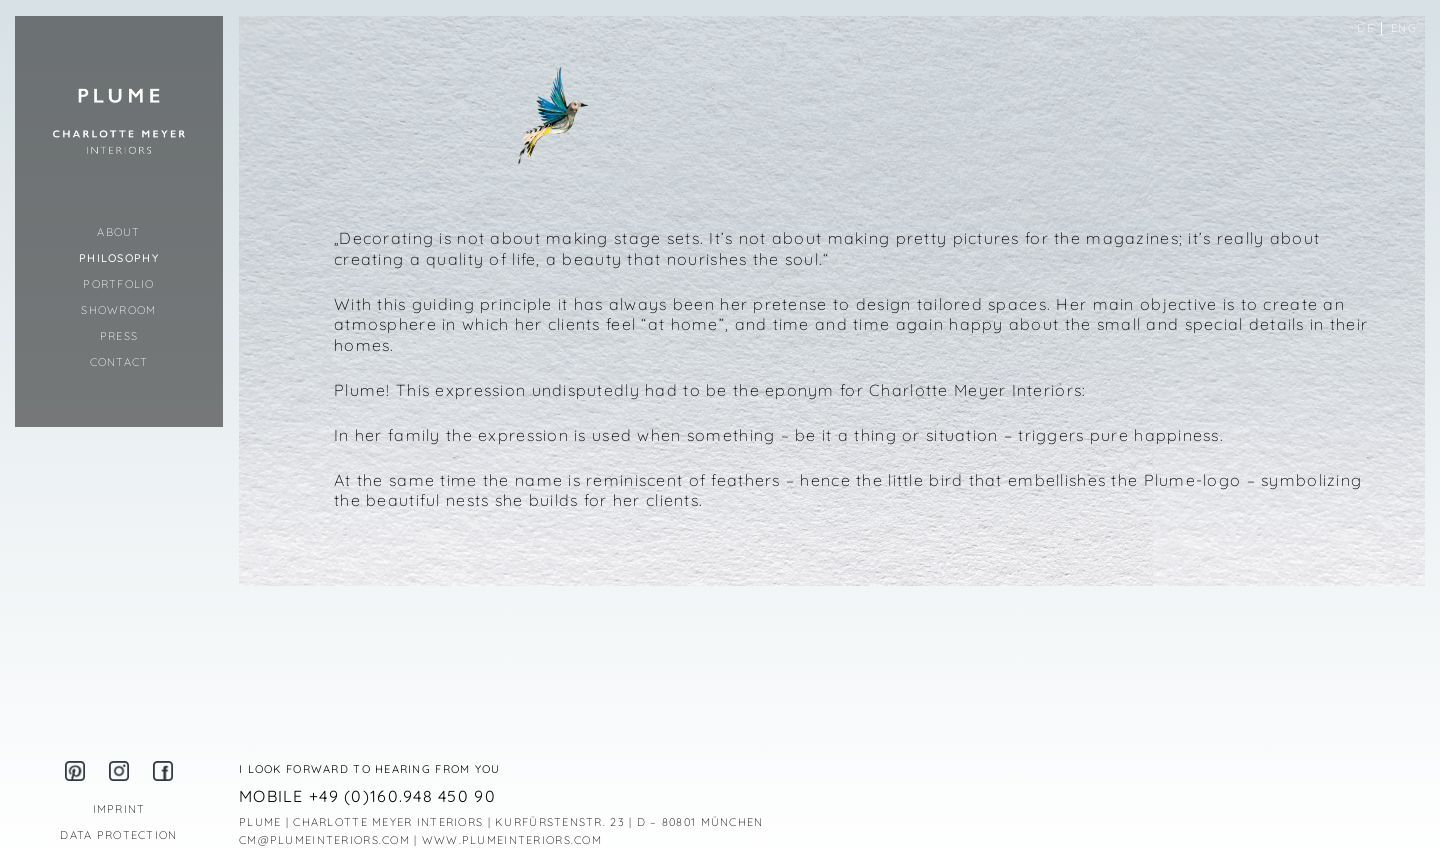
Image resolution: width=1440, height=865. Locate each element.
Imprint (119, 809)
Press (119, 336)
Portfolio (119, 284)
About (118, 232)
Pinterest (75, 771)
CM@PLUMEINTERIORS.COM (324, 840)
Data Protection (118, 835)
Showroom (118, 310)
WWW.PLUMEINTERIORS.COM (512, 840)
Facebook (163, 771)
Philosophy (119, 258)
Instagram (119, 771)
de (1365, 28)
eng (1404, 28)
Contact (119, 362)
